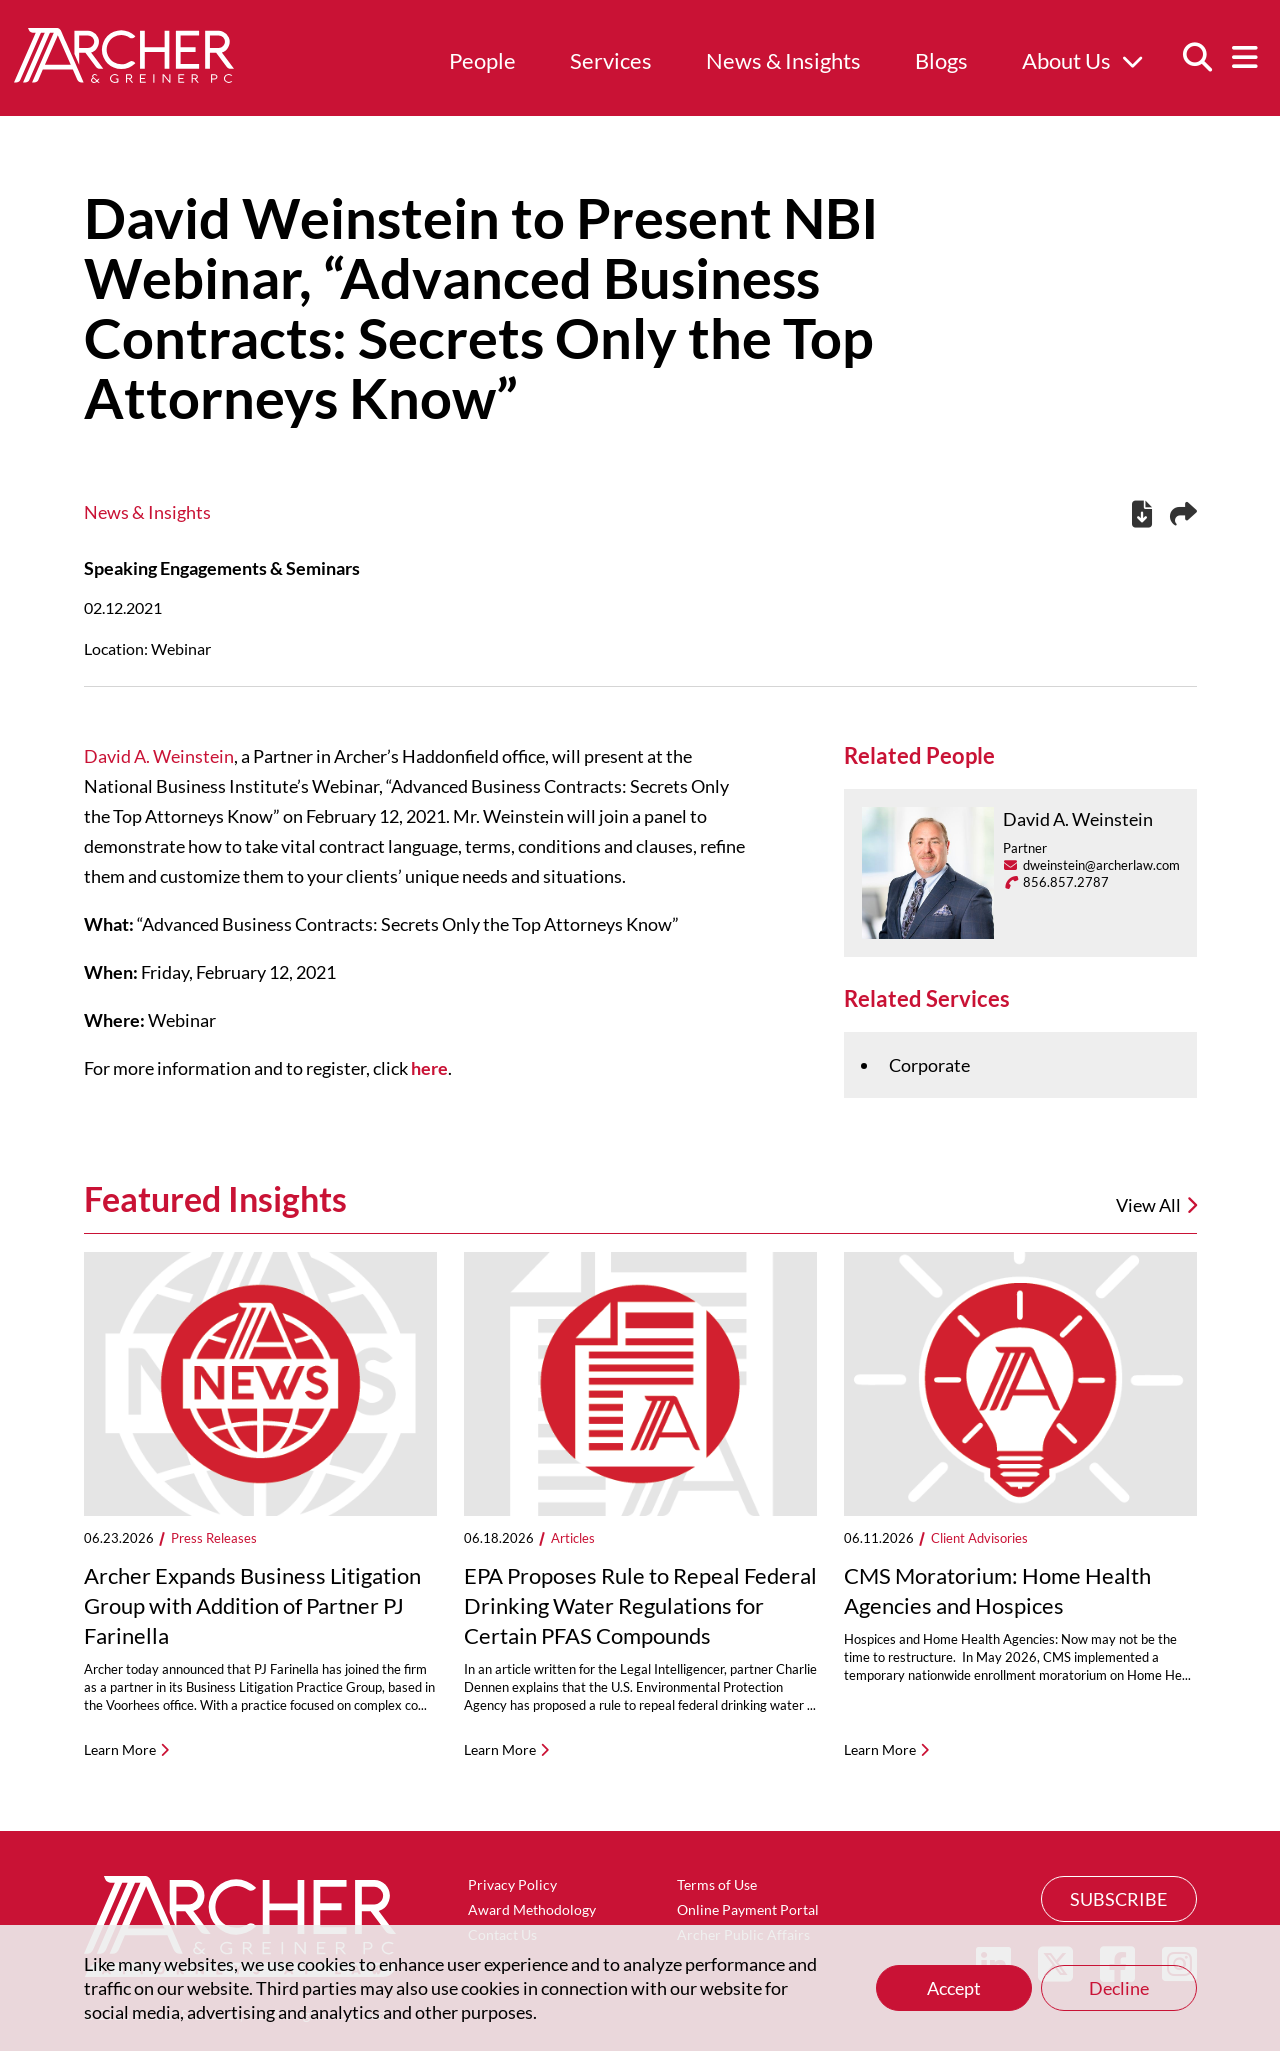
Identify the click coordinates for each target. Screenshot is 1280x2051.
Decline (1119, 1988)
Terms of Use (717, 1884)
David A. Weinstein (159, 756)
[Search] (1197, 58)
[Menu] (1245, 58)
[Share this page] (1183, 514)
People (482, 60)
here (429, 1068)
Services (611, 60)
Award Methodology (532, 1909)
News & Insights (783, 60)
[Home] (124, 76)
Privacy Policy (512, 1884)
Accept (954, 1988)
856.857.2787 (1066, 882)
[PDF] (1142, 517)
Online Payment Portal (748, 1909)
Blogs (941, 60)
